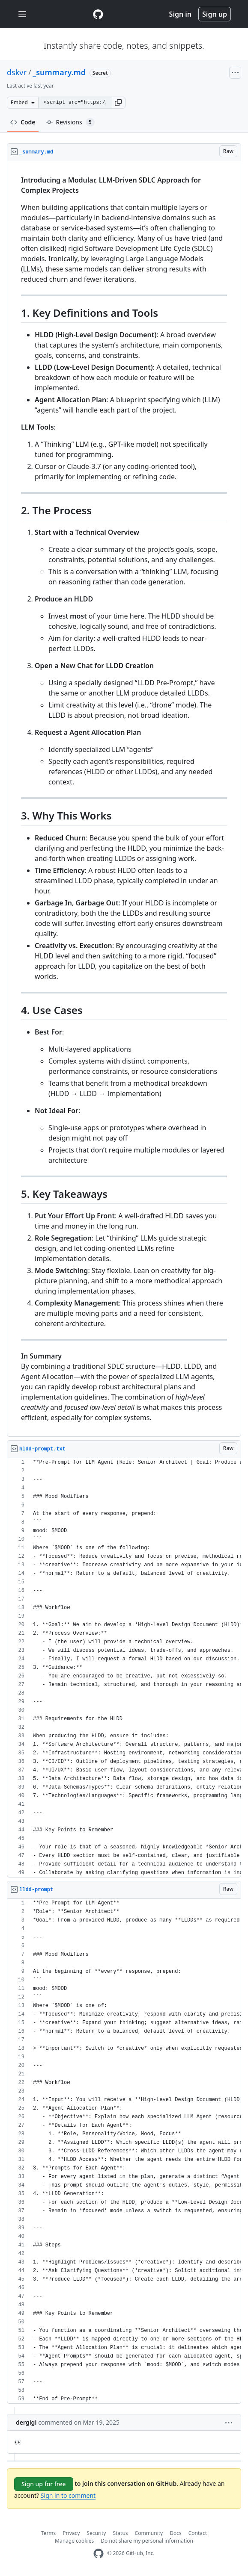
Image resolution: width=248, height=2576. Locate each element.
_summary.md (59, 72)
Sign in (180, 14)
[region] (124, 799)
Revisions (70, 122)
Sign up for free (43, 2484)
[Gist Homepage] (98, 14)
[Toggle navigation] (22, 14)
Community (149, 2533)
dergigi (26, 2422)
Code (23, 122)
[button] (118, 103)
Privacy (71, 2533)
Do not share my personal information (147, 2540)
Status (120, 2533)
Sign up (214, 14)
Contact (197, 2533)
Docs (176, 2533)
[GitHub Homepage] (98, 2553)
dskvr (17, 72)
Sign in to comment (68, 2495)
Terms (48, 2533)
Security (96, 2533)
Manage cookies (74, 2540)
